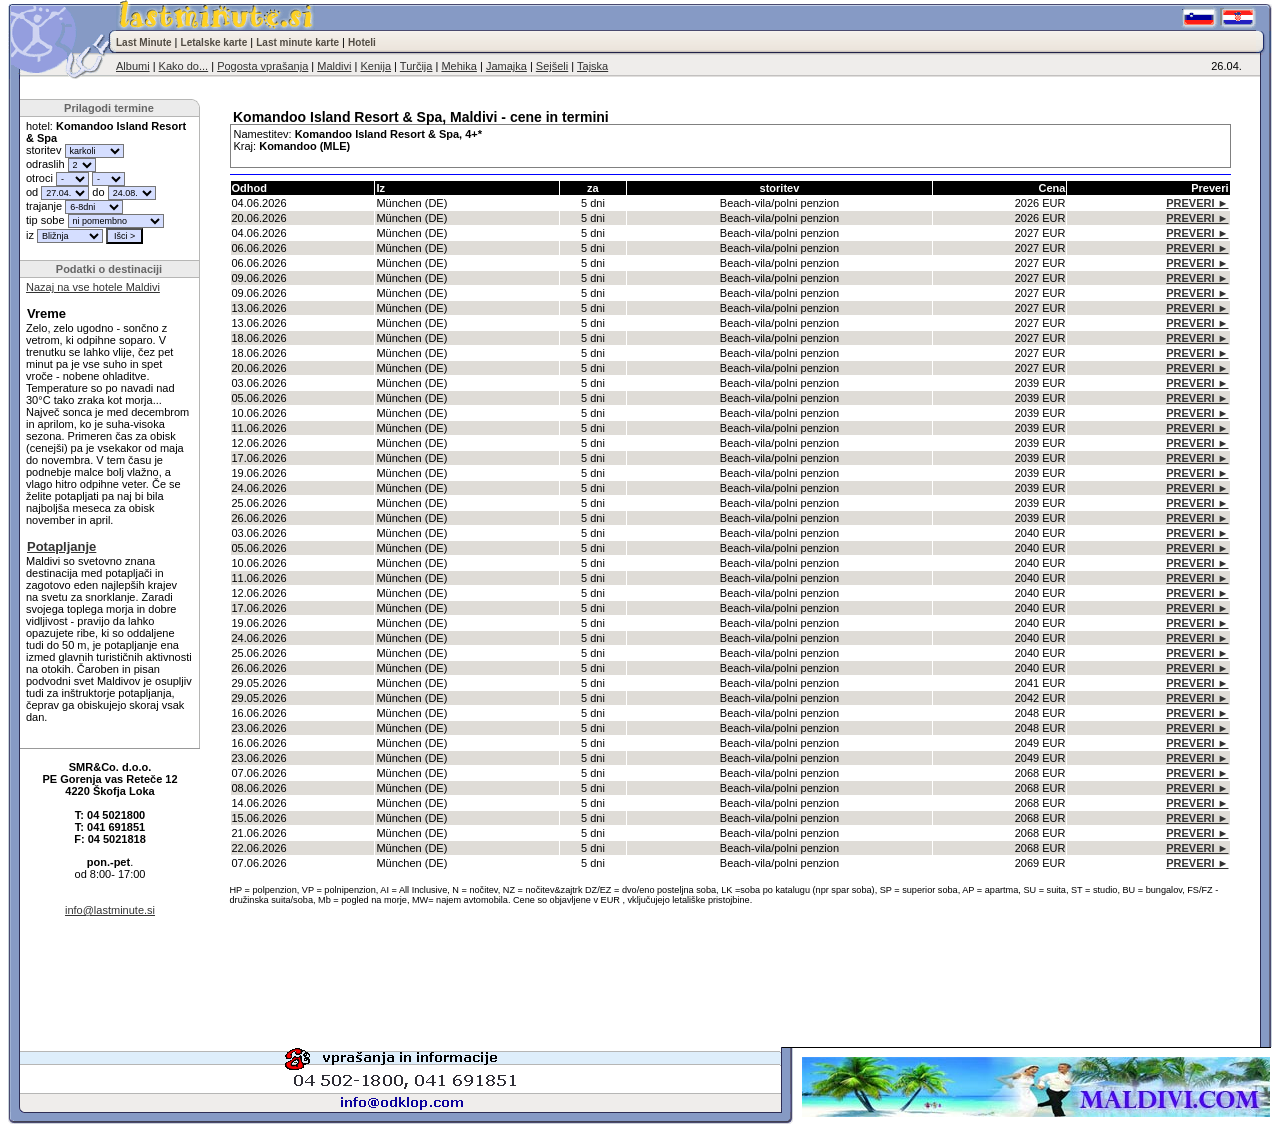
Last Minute (144, 42)
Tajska (592, 66)
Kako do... (184, 66)
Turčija (416, 66)
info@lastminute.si (110, 910)
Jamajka (506, 66)
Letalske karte (214, 42)
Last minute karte (297, 42)
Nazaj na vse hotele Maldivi (93, 287)
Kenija (375, 66)
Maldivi (334, 66)
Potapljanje (61, 546)
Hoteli (362, 42)
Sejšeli (552, 66)
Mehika (458, 66)
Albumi (133, 66)
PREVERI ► (1197, 203)
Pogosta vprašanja (262, 66)
